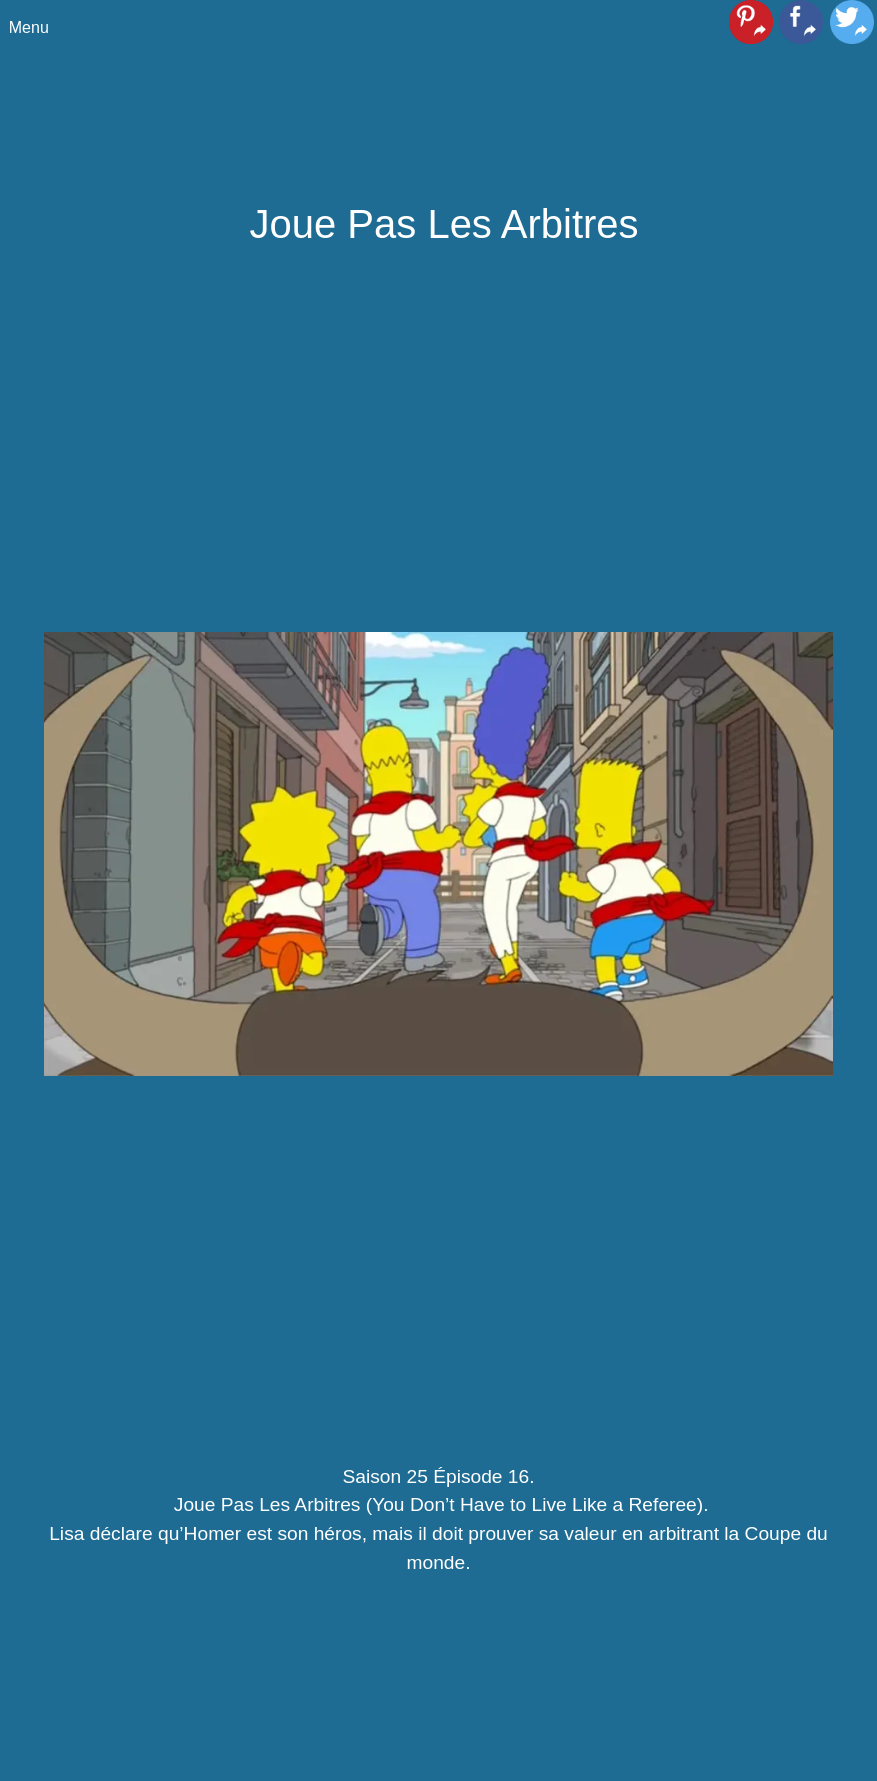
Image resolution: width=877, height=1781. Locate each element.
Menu (29, 27)
